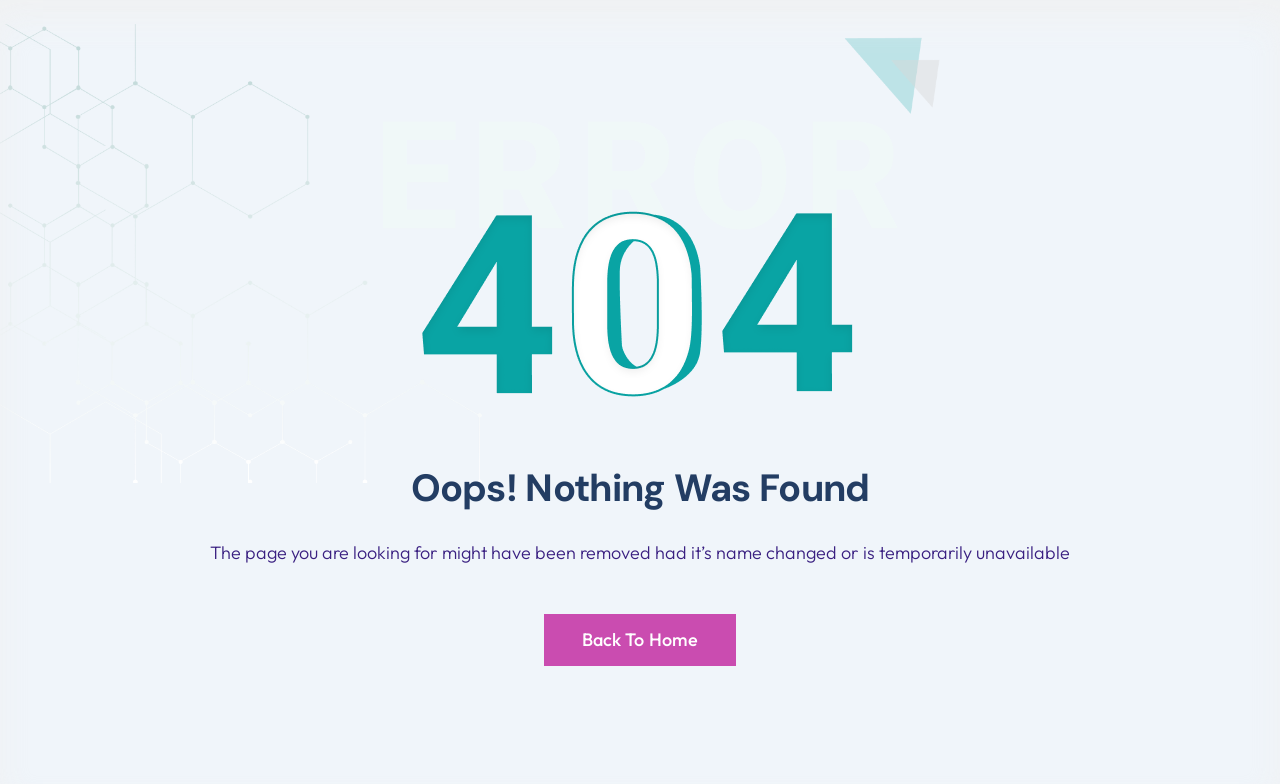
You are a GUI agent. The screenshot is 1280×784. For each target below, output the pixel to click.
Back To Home (639, 639)
